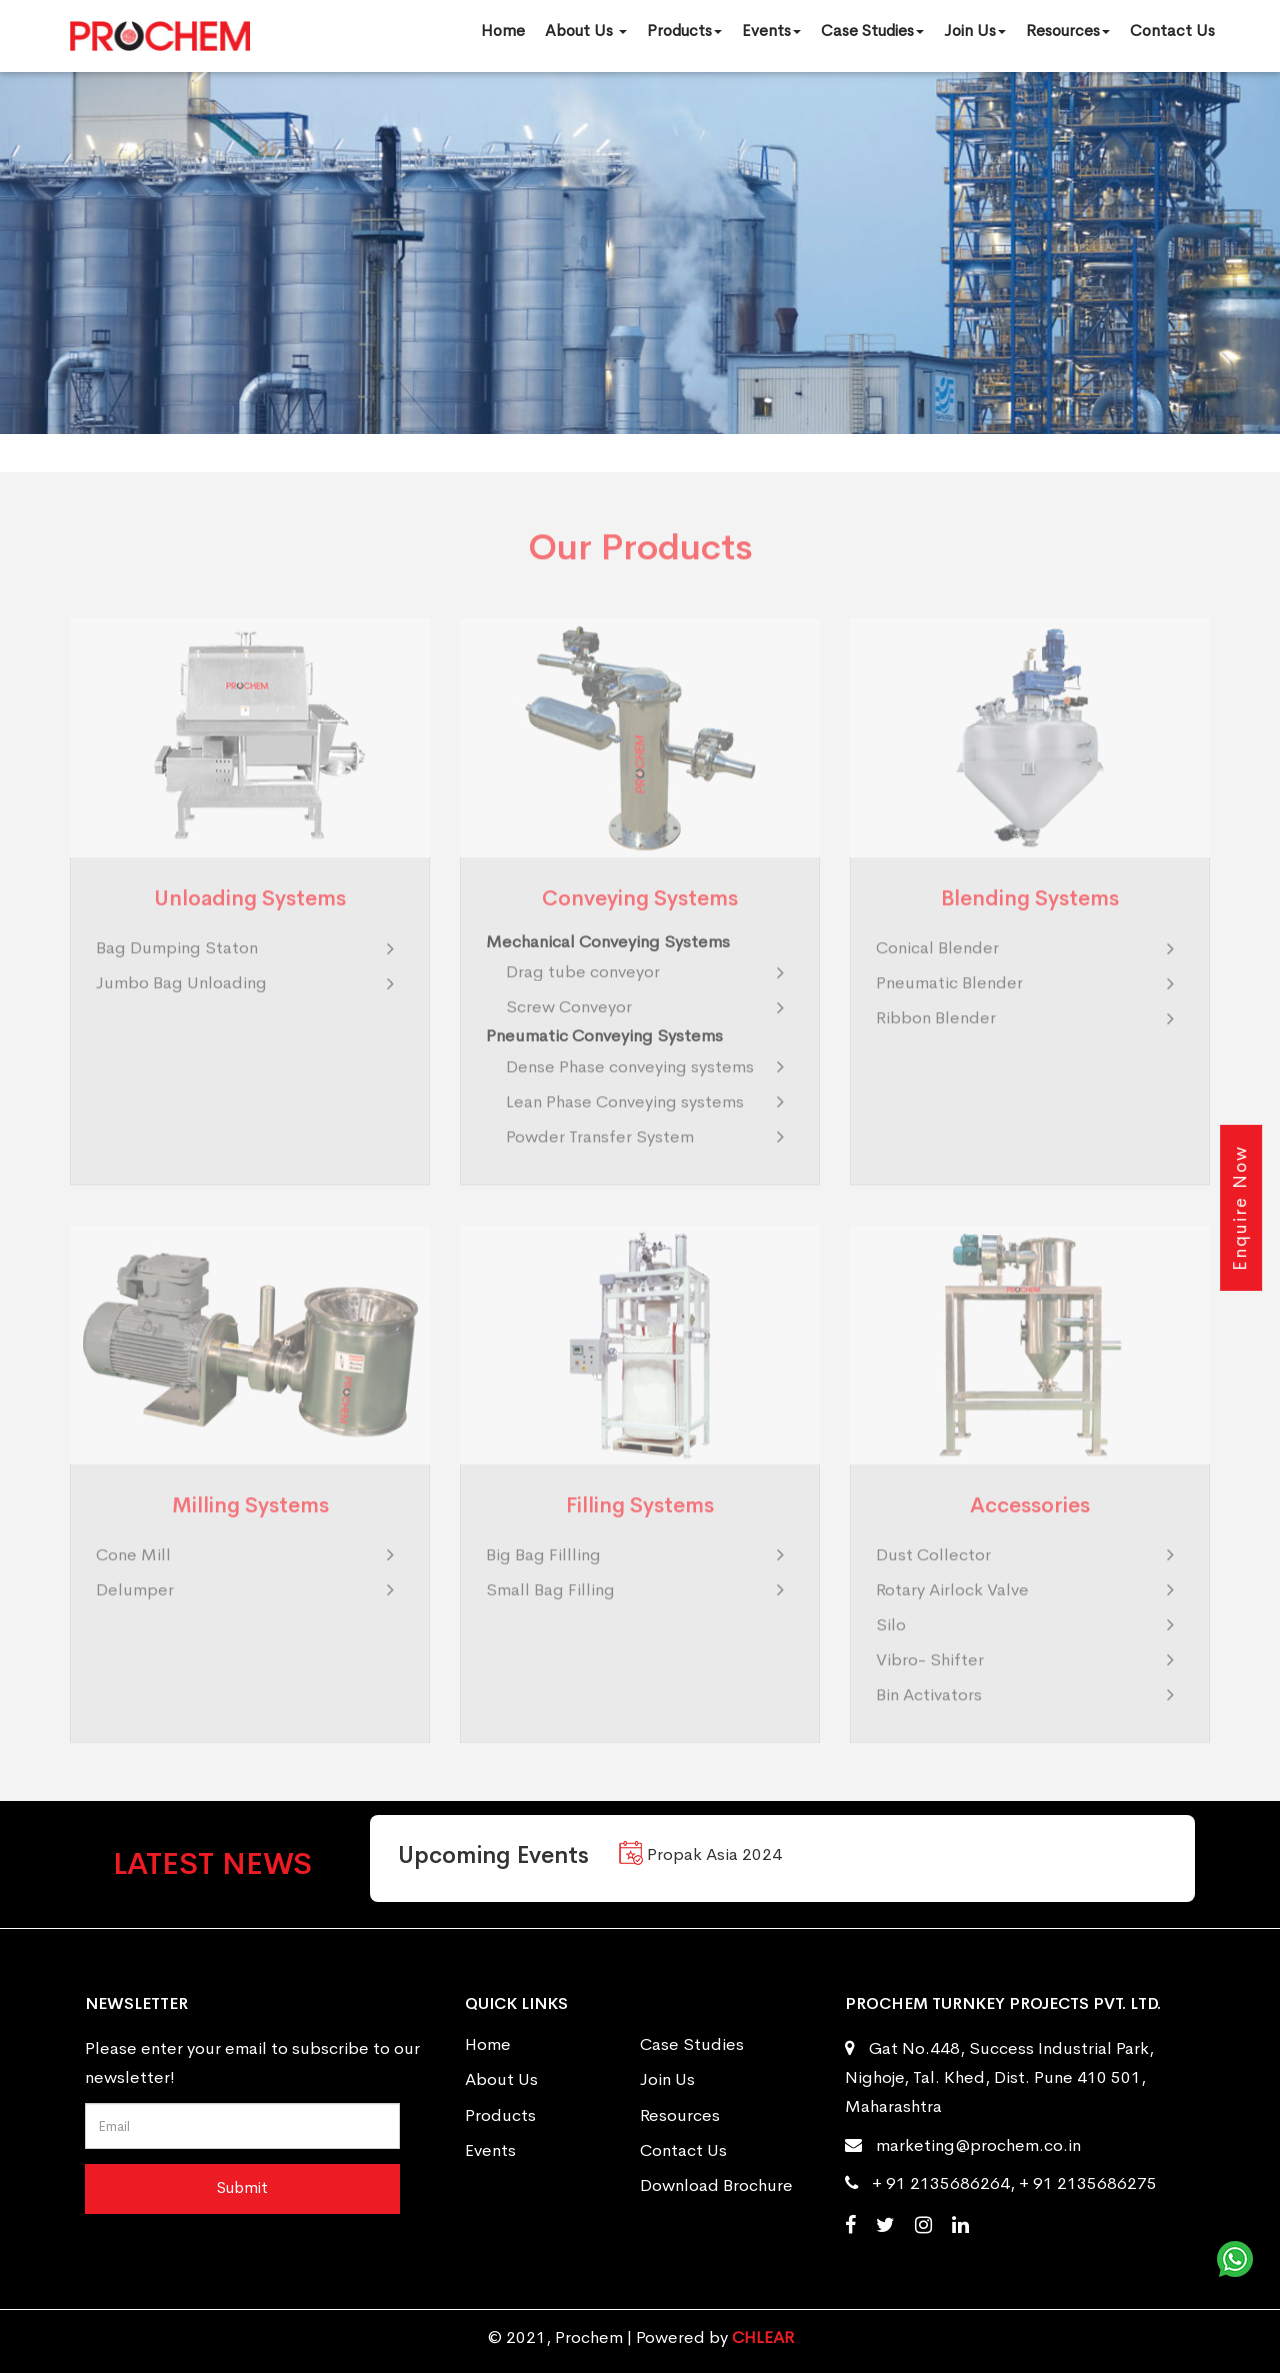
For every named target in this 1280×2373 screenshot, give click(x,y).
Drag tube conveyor (583, 998)
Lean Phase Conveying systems (625, 1127)
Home (503, 30)
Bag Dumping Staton (177, 974)
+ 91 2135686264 (941, 2183)
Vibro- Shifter (930, 1686)
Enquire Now (1240, 1207)
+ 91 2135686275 (1088, 2183)
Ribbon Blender (936, 1044)
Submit (242, 2187)
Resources (1068, 30)
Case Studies (872, 30)
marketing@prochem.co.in (978, 2145)
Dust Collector (933, 1581)
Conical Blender (937, 974)
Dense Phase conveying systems (630, 1092)
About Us (586, 30)
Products (684, 30)
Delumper (135, 1616)
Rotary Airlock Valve (952, 1616)
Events (771, 30)
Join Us (975, 30)
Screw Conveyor (569, 1033)
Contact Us (1172, 30)
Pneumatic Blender (949, 1009)
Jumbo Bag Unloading (181, 1009)
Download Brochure (716, 2185)
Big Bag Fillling (543, 1581)
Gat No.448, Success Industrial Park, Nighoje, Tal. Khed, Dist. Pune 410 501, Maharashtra (999, 2077)
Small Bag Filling (550, 1616)
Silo (891, 1651)
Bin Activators (929, 1721)
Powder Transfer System (600, 1162)
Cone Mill (133, 1581)
